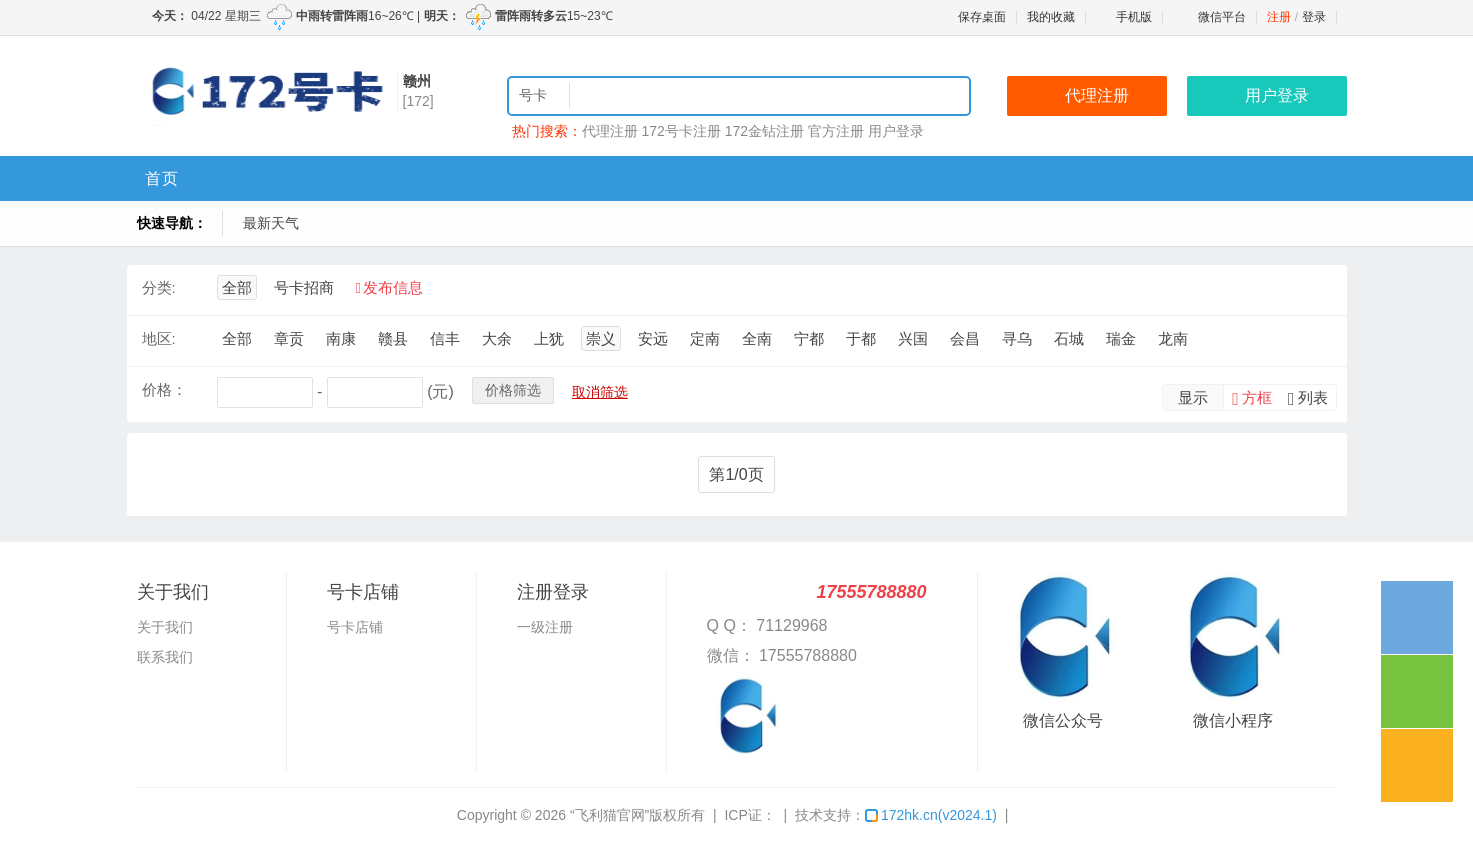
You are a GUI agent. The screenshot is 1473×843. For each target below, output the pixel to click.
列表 (1313, 397)
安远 (653, 338)
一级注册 (545, 627)
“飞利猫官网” (609, 815)
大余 (497, 338)
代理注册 (610, 131)
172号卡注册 (680, 131)
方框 (1257, 397)
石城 (1069, 338)
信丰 (445, 338)
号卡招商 (304, 287)
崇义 (601, 338)
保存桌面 (982, 17)
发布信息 (393, 287)
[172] (418, 101)
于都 (861, 338)
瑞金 (1121, 338)
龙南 (1173, 338)
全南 (757, 338)
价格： (164, 389)
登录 (1314, 17)
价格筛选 (513, 390)
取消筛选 (600, 392)
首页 (162, 178)
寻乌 (1017, 338)
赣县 (393, 338)
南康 (341, 338)
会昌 (965, 338)
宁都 (809, 338)
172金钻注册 (764, 131)
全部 (237, 287)
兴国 (913, 338)
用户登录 (896, 131)
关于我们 (165, 627)
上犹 (549, 338)
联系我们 (165, 657)
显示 (1193, 397)
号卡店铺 (355, 627)
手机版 (1124, 17)
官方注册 (836, 131)
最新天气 (271, 223)
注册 (1279, 17)
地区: (159, 338)
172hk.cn (931, 815)
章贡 (289, 338)
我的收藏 (1051, 17)
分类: (159, 287)
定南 (705, 338)
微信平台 (1222, 17)
